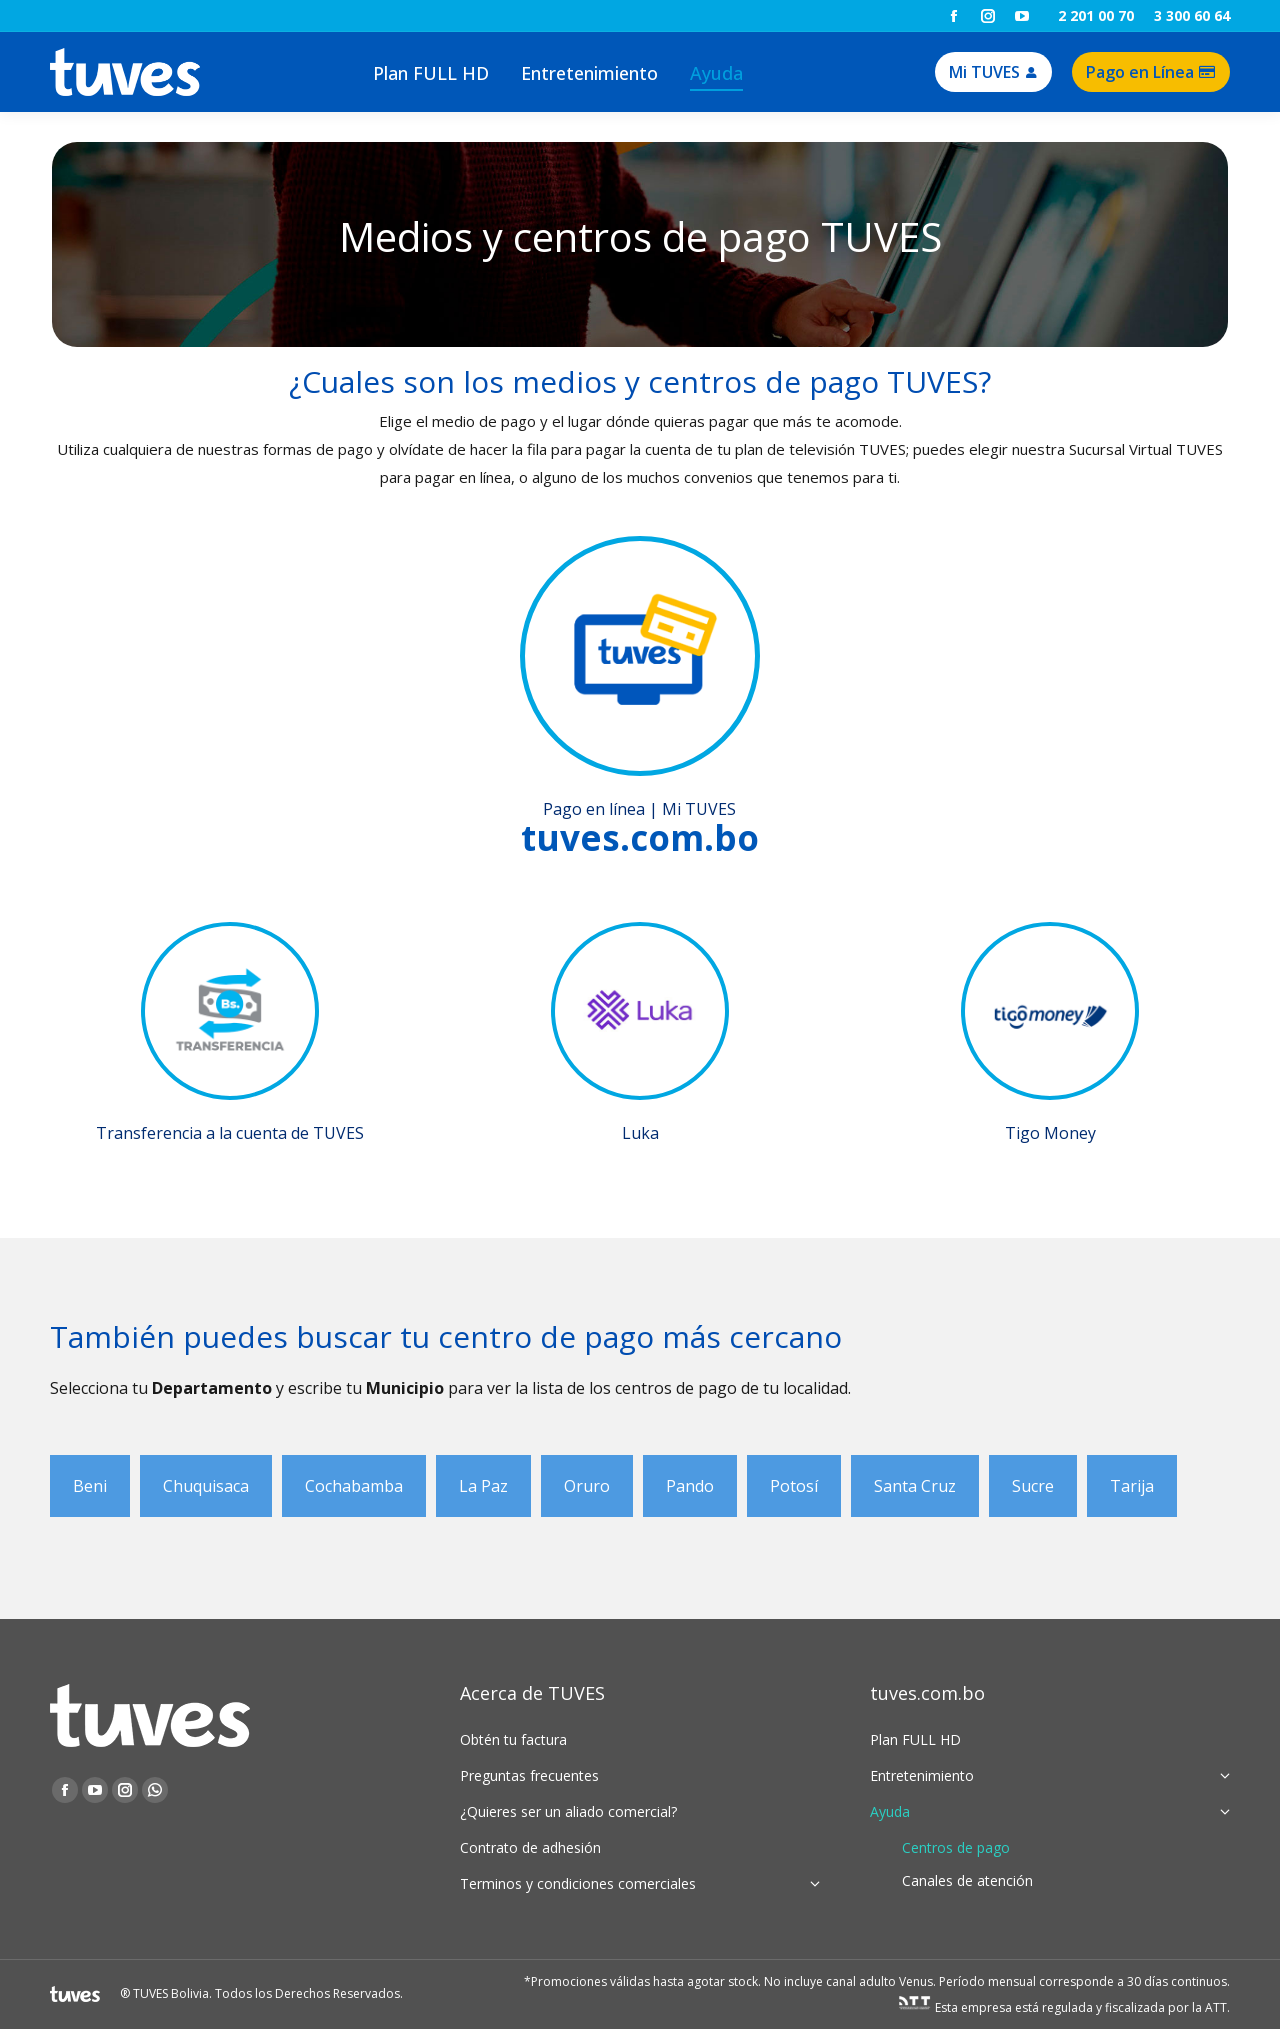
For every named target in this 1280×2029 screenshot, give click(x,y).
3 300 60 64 (1192, 15)
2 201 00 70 (1096, 15)
